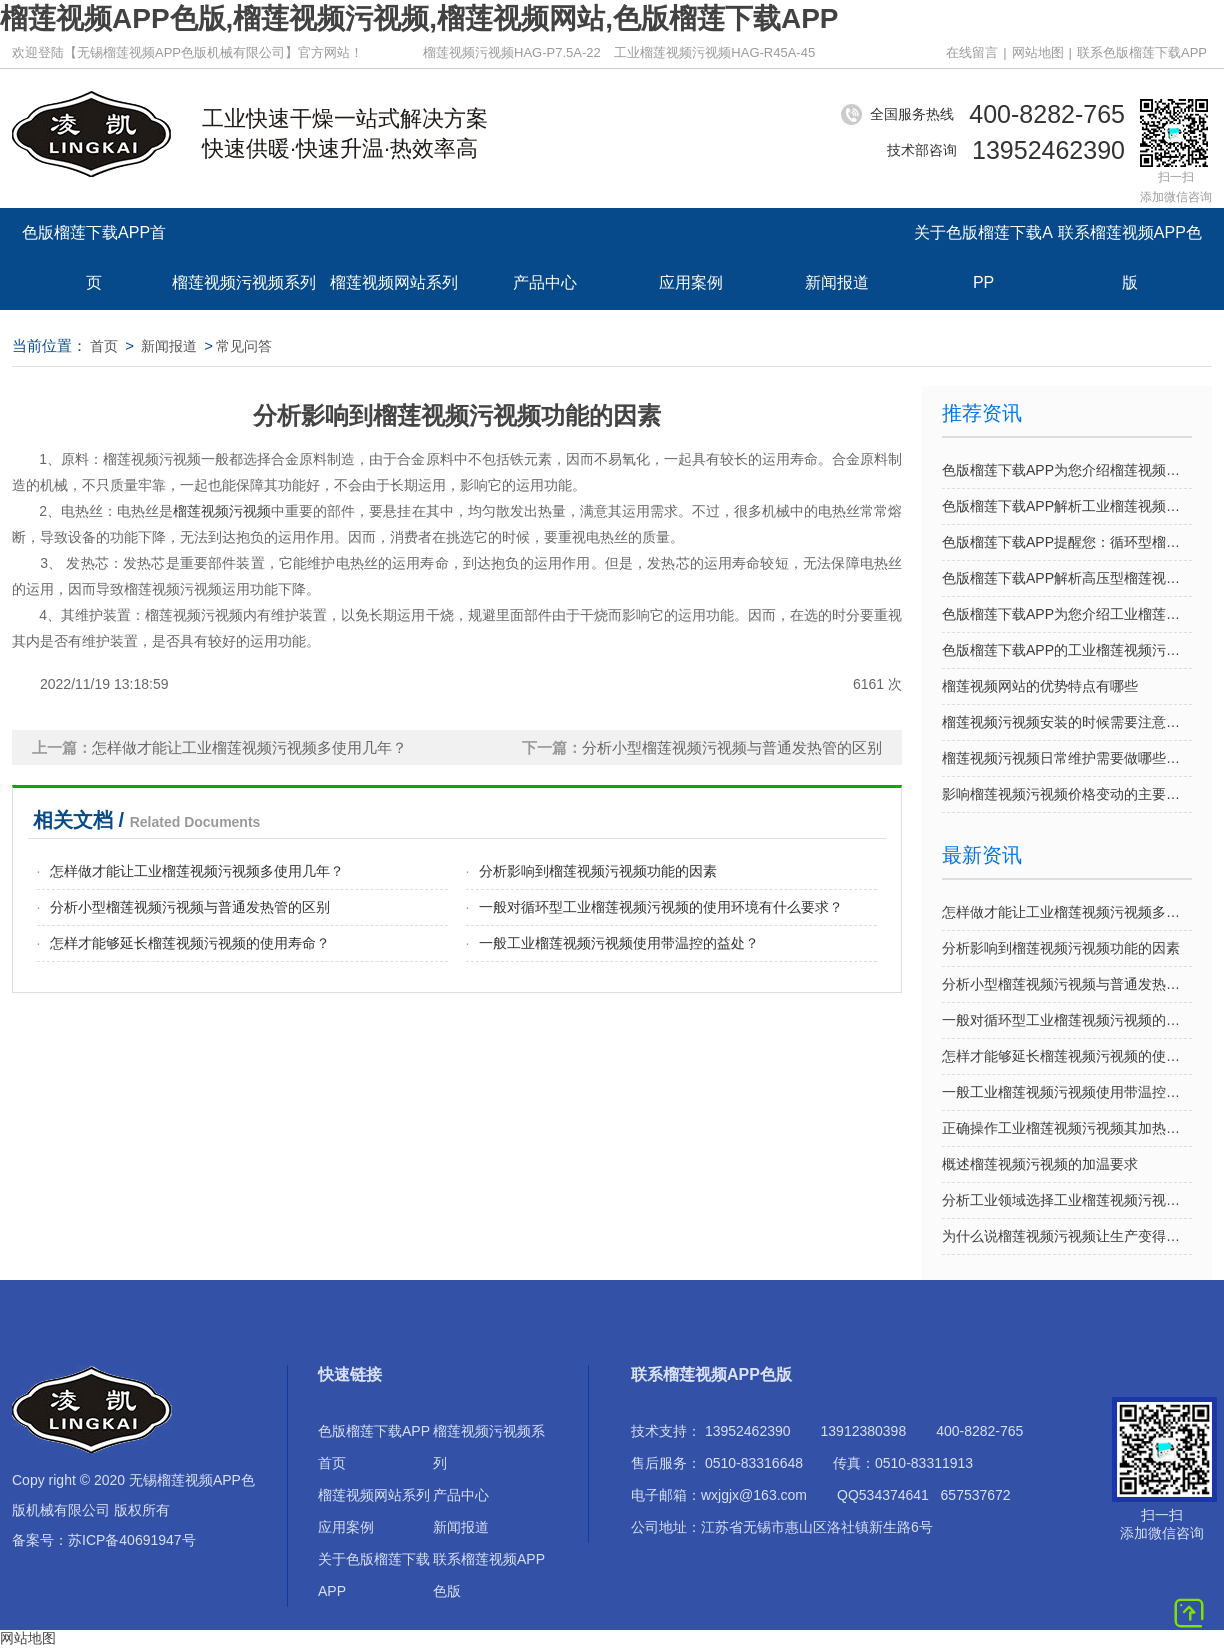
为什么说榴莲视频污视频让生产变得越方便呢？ (1067, 1236)
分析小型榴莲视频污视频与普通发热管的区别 (732, 747)
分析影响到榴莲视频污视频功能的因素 (598, 871)
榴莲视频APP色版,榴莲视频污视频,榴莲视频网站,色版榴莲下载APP (419, 18)
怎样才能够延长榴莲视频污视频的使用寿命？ (190, 943)
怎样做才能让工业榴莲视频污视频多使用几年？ (249, 747)
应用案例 (691, 282)
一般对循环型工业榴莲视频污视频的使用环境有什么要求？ (1067, 1020)
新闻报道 (837, 282)
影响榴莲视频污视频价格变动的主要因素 (1067, 794)
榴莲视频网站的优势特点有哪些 (1040, 686)
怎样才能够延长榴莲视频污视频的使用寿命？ (1067, 1056)
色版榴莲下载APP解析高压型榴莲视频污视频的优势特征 (1067, 578)
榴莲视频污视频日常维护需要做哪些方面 (1067, 758)
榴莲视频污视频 (222, 511)
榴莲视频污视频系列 (244, 282)
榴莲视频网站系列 (394, 282)
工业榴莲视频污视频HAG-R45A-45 (714, 52)
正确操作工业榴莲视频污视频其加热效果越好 (1067, 1128)
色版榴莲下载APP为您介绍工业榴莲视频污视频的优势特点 (1067, 614)
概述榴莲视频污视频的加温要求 (1040, 1164)
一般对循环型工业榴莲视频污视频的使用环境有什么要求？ (661, 907)
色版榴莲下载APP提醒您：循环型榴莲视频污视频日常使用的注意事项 (1067, 542)
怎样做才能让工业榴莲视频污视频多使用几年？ (197, 871)
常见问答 (244, 346)
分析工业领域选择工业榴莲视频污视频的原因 (1067, 1200)
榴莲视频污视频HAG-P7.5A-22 (512, 52)
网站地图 (1038, 52)
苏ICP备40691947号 (132, 1540)
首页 (104, 346)
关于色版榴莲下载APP (983, 242)
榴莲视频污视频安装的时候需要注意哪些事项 (1067, 722)
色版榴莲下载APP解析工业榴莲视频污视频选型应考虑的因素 (1067, 506)
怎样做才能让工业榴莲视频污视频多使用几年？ (1067, 912)
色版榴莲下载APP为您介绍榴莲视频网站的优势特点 (1067, 470)
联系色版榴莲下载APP (1142, 52)
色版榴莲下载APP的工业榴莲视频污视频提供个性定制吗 (1067, 650)
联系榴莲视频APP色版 (1130, 242)
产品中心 (545, 282)
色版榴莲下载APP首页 (94, 242)
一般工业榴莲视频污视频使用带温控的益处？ (619, 943)
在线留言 (972, 52)
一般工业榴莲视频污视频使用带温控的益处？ (1067, 1092)
